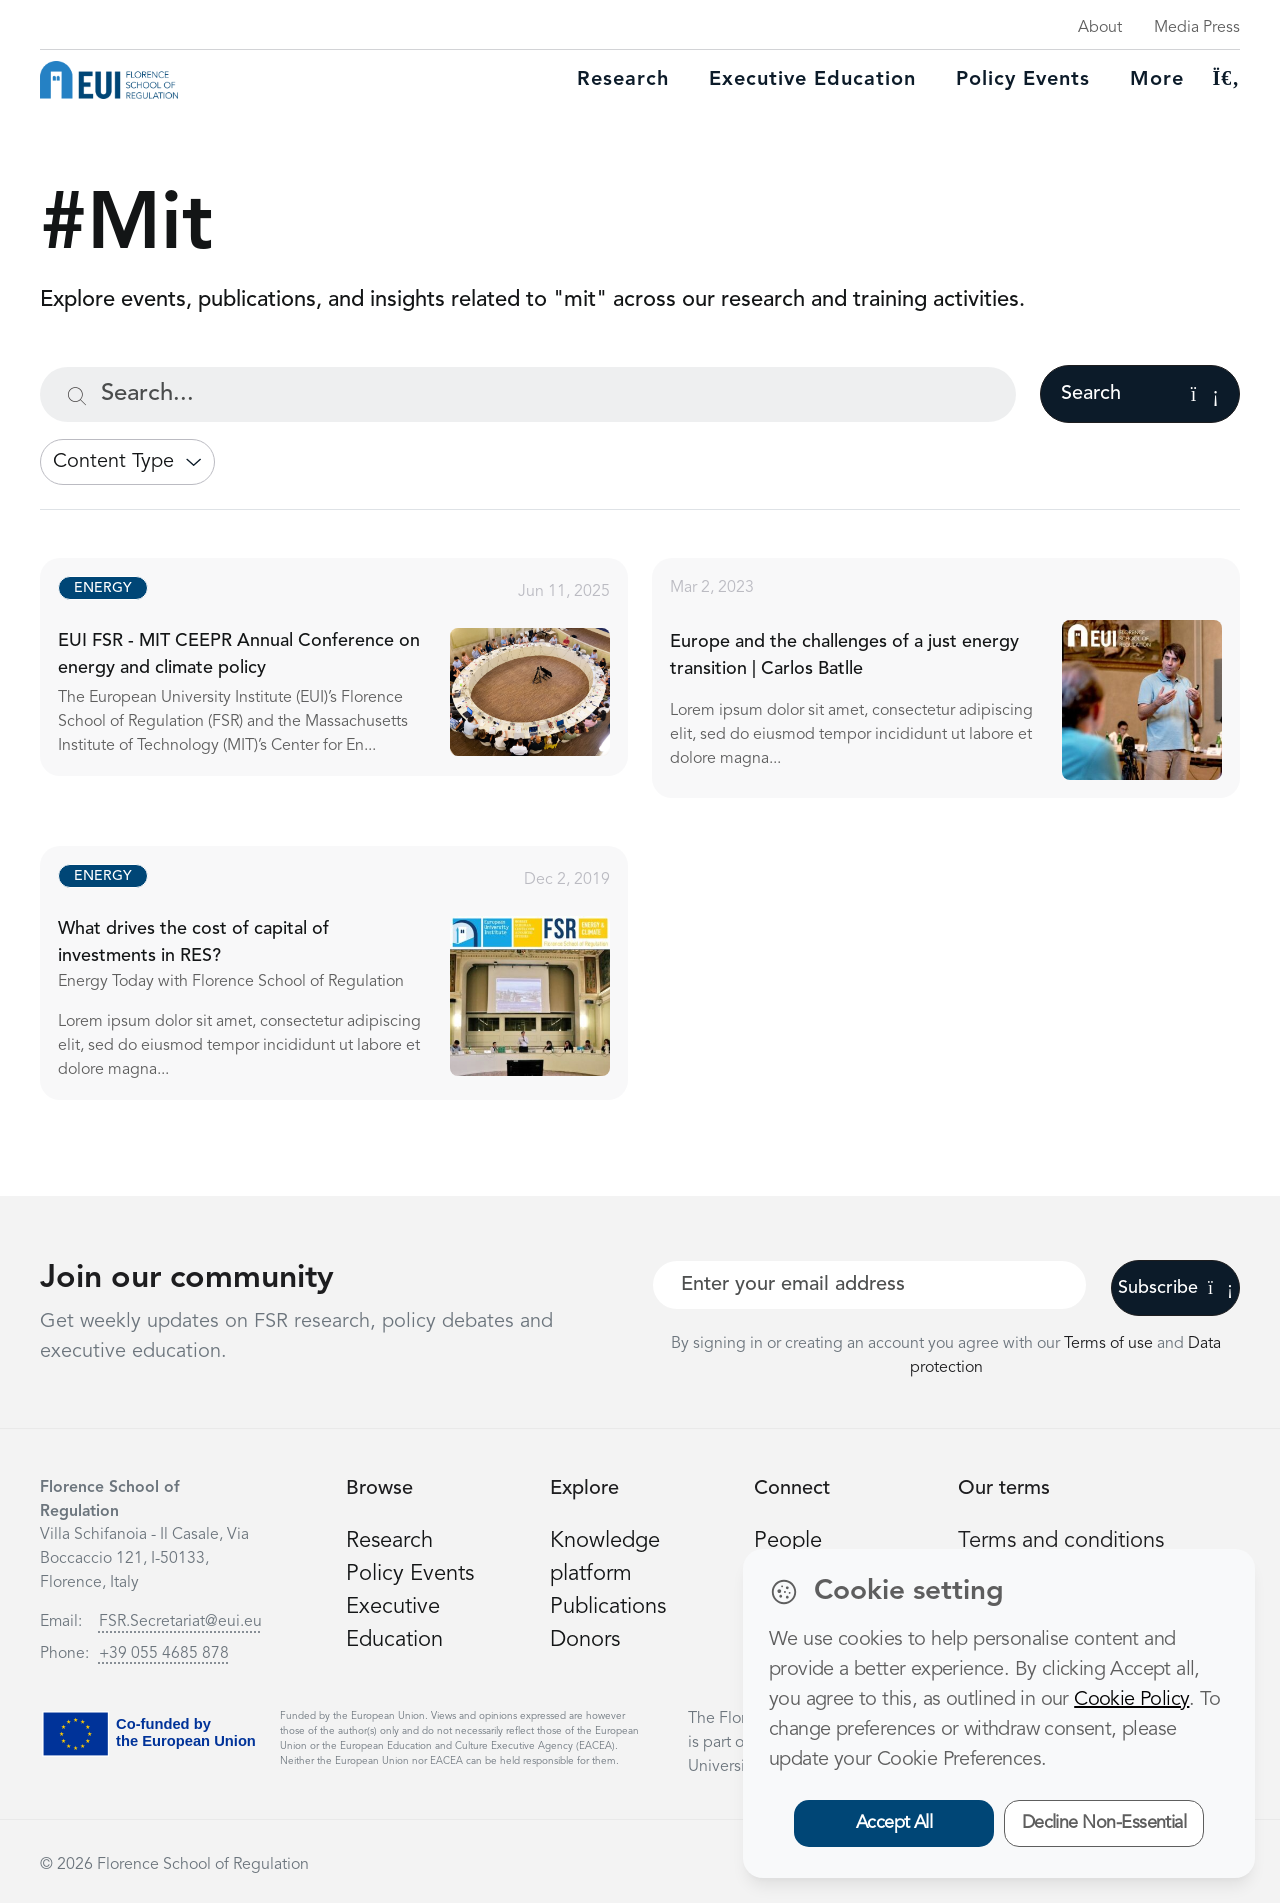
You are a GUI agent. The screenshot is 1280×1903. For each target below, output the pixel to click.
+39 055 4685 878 (164, 1654)
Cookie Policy (1131, 1700)
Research (623, 80)
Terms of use (1110, 1344)
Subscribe (1175, 1288)
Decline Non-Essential (1104, 1823)
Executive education (812, 80)
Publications (608, 1607)
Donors (585, 1640)
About (1100, 28)
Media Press (1197, 28)
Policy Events (1023, 80)
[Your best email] (869, 1285)
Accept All (894, 1823)
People (788, 1541)
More (1157, 80)
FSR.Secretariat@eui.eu (180, 1622)
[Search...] (528, 394)
